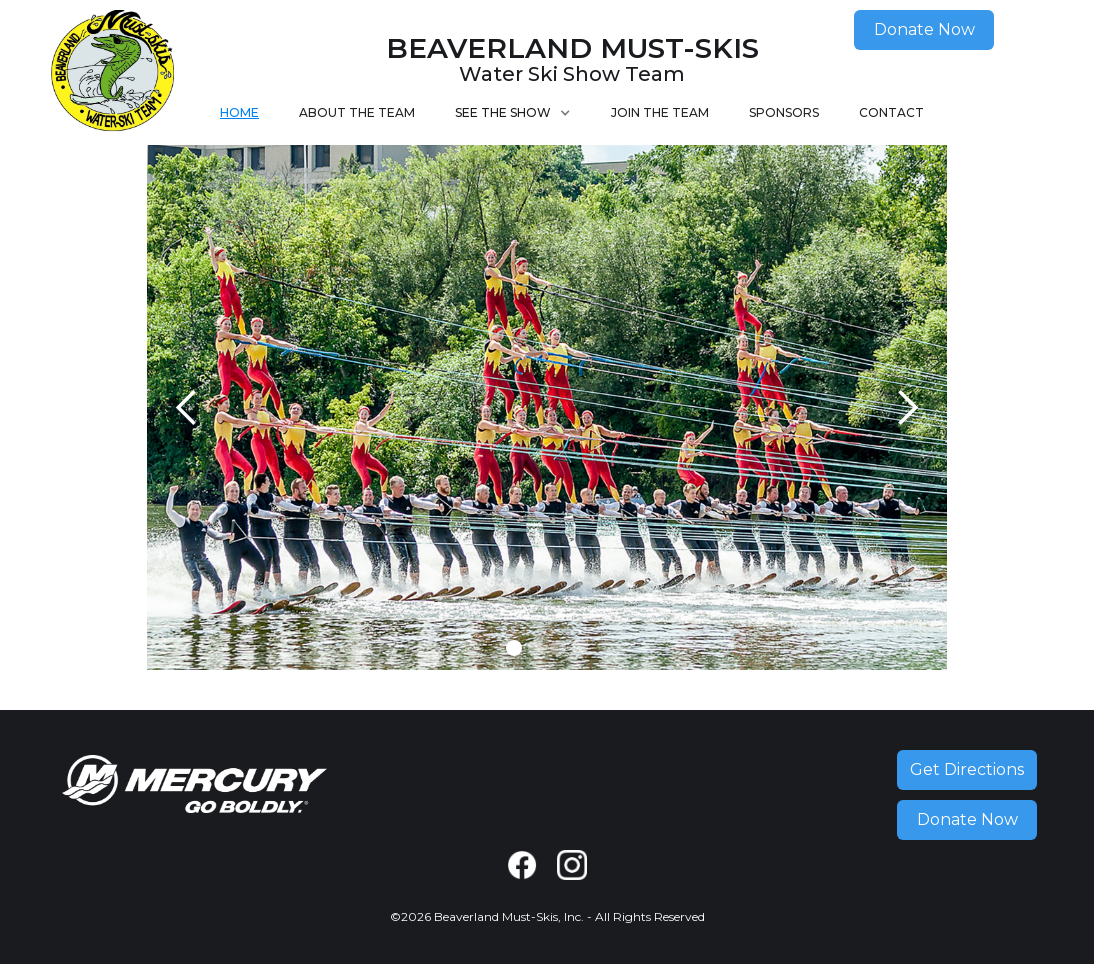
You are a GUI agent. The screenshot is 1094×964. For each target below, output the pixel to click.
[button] (513, 113)
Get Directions (967, 769)
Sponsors (784, 112)
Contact (891, 112)
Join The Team (660, 112)
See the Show (503, 112)
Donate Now (924, 29)
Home (239, 112)
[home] (112, 72)
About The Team (357, 112)
